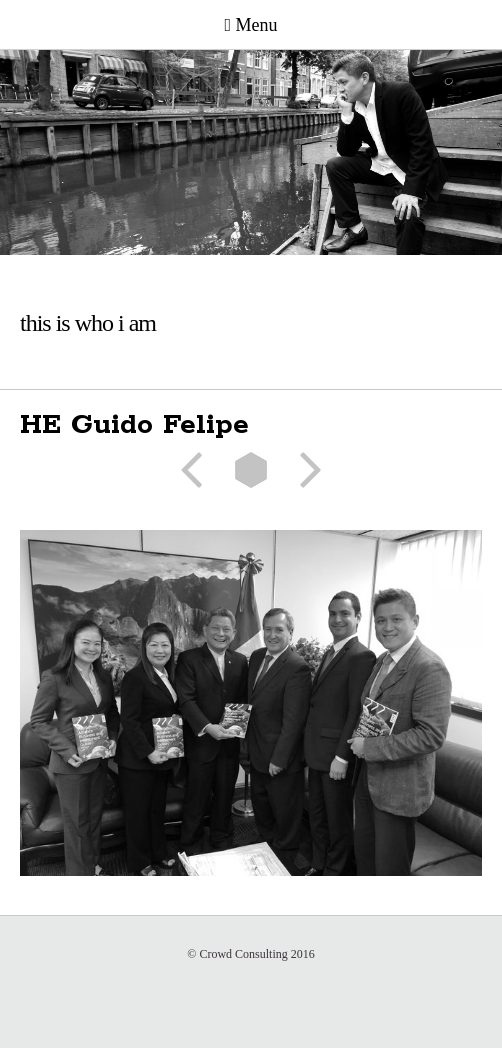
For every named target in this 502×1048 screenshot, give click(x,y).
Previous (198, 470)
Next (304, 470)
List (251, 470)
